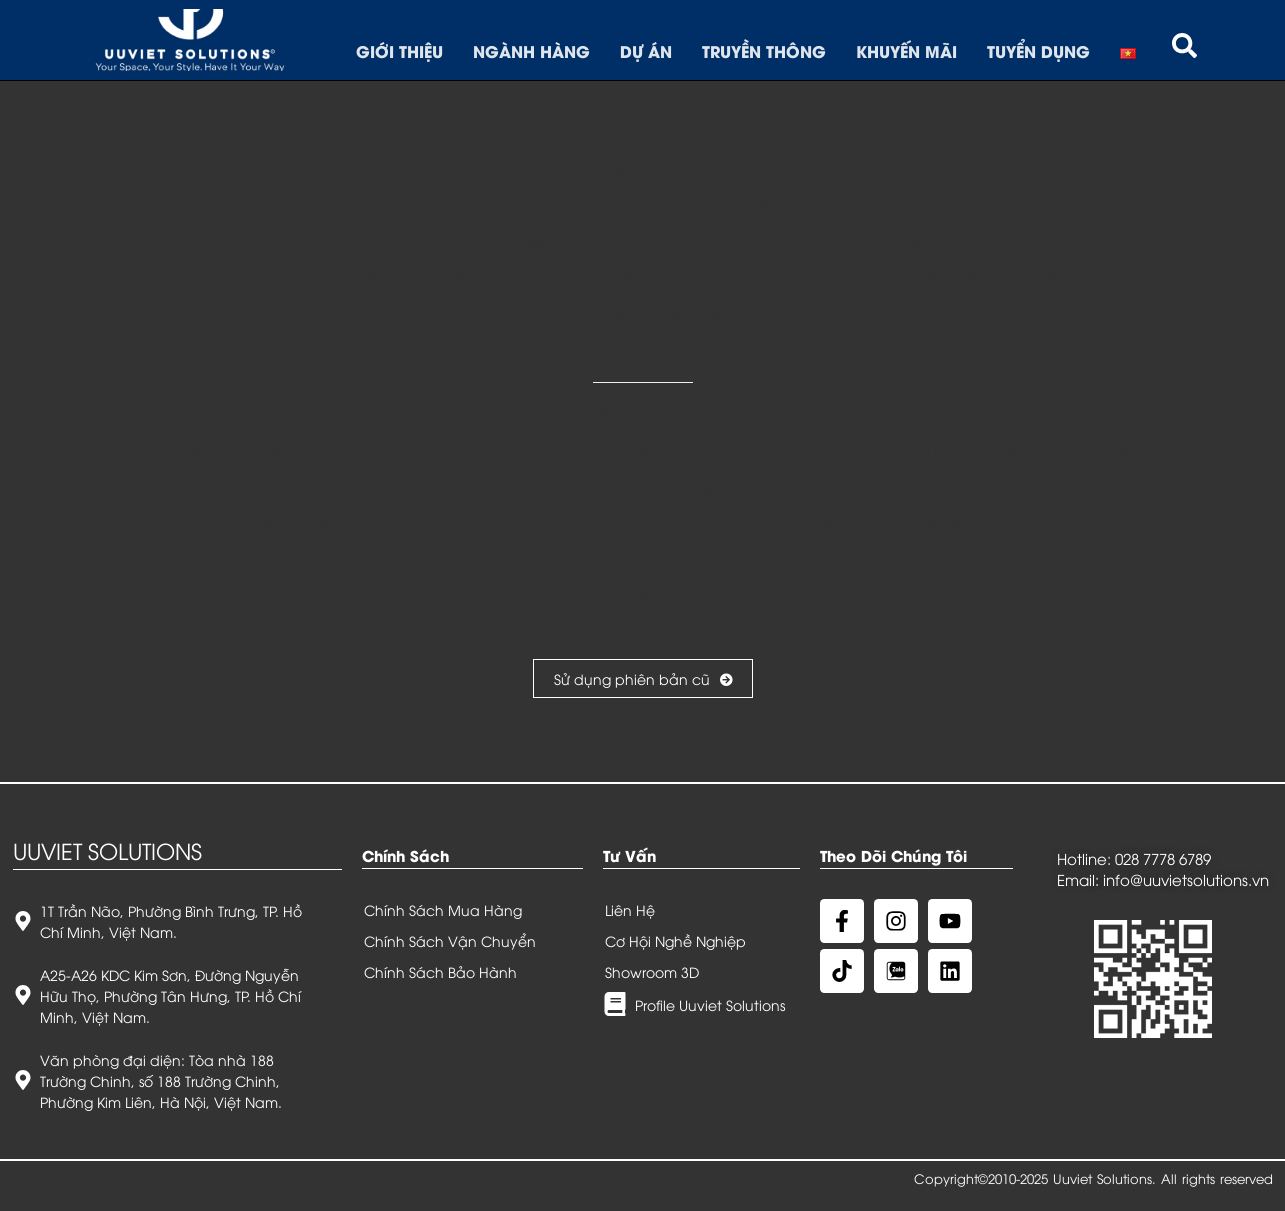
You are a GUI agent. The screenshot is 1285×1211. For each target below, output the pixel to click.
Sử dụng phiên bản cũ (643, 678)
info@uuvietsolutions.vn (1186, 879)
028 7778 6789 (1163, 858)
